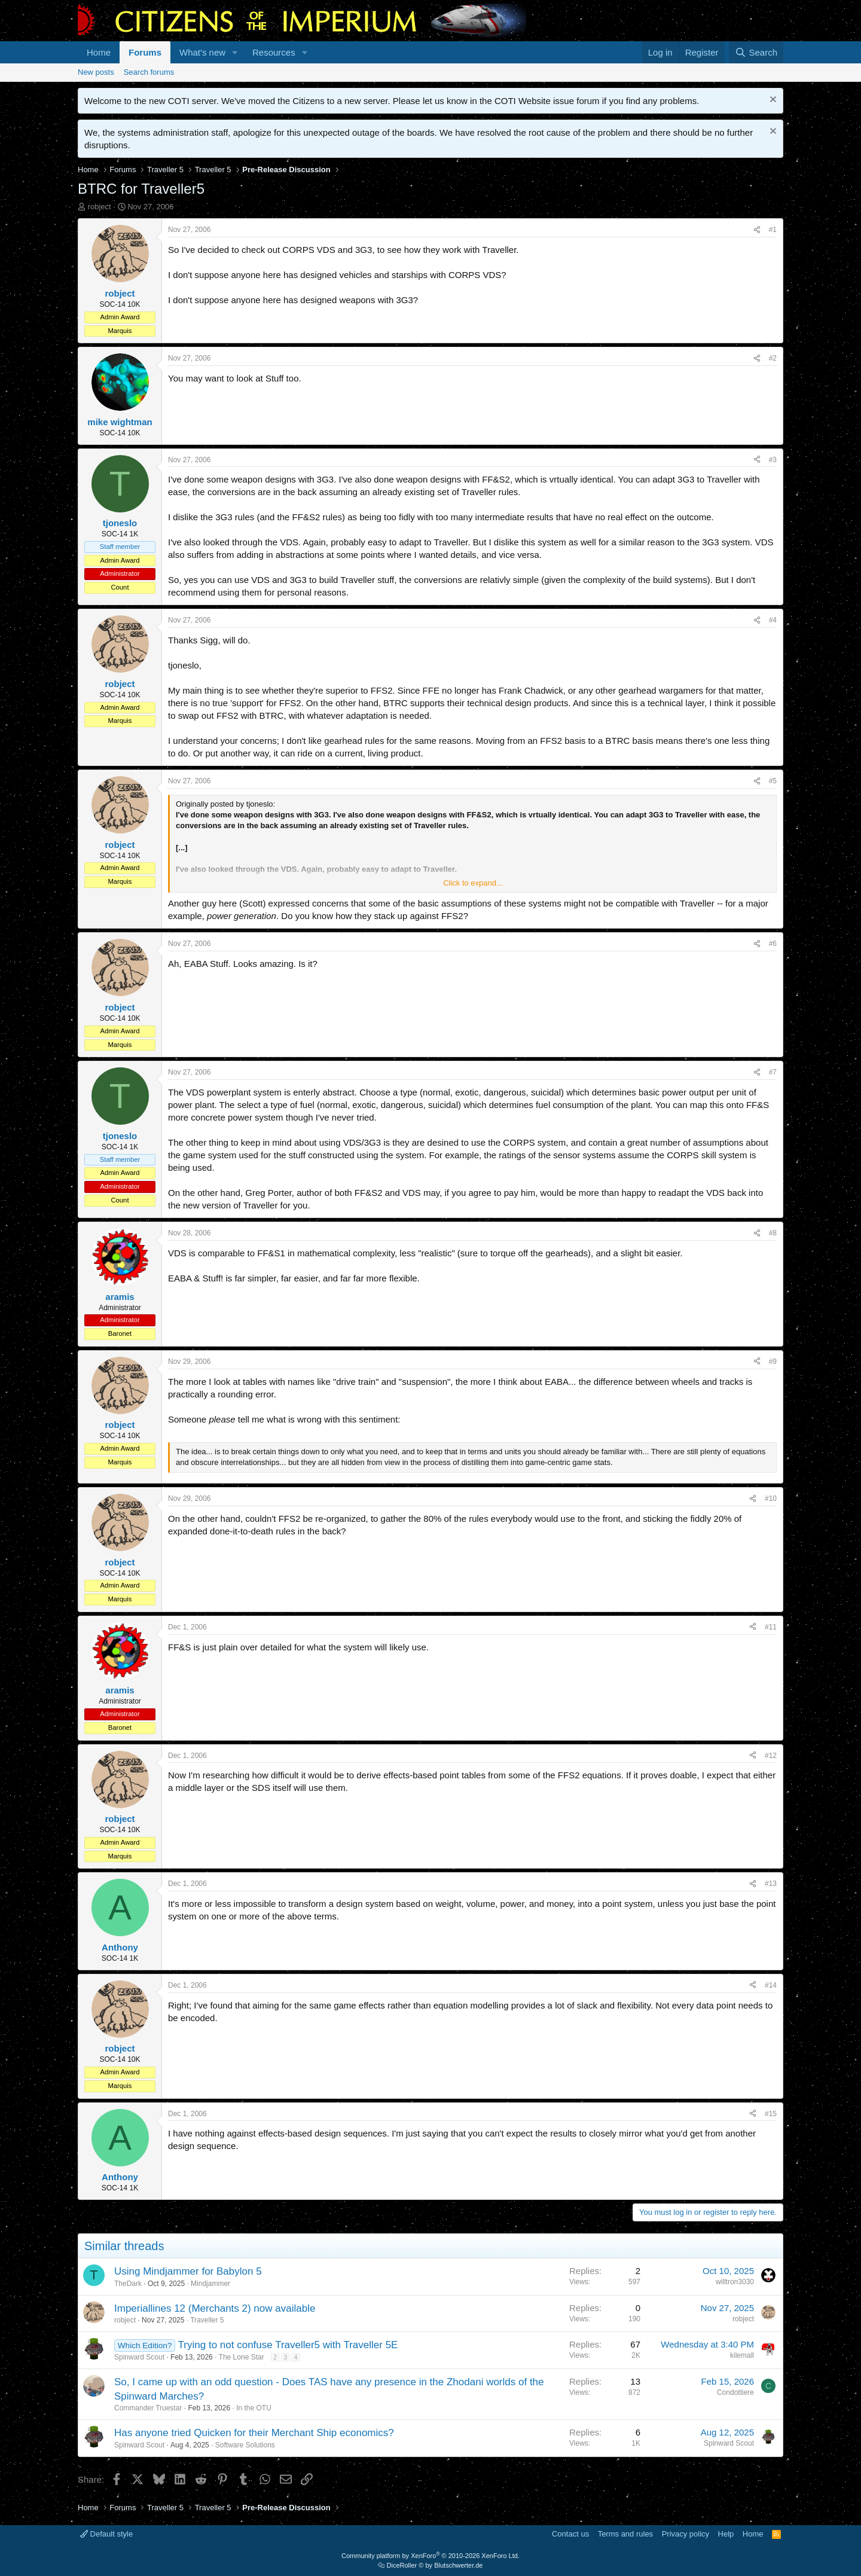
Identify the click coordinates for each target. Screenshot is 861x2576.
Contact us (570, 2533)
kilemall (742, 2355)
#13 (771, 1883)
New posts (96, 72)
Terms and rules (625, 2533)
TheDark (128, 2283)
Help (726, 2533)
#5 (773, 781)
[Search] (756, 52)
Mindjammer (210, 2283)
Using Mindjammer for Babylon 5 (188, 2271)
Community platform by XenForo (430, 2555)
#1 (773, 229)
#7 (773, 1072)
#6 (773, 943)
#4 (773, 620)
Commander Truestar (148, 2408)
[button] (235, 52)
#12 (771, 1755)
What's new (202, 52)
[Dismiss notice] (772, 100)
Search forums (149, 72)
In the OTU (253, 2408)
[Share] (757, 230)
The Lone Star (241, 2357)
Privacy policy (685, 2533)
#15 (771, 2114)
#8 (773, 1233)
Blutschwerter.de (458, 2565)
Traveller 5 (207, 2320)
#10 (771, 1498)
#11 (771, 1627)
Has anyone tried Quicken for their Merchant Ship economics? (254, 2432)
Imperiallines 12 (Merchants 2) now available (214, 2308)
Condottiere (735, 2392)
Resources (273, 52)
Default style (106, 2533)
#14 (771, 1985)
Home (99, 52)
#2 (773, 358)
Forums (145, 52)
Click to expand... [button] (473, 882)
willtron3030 (735, 2282)
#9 (773, 1361)
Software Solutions (245, 2445)
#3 (773, 460)
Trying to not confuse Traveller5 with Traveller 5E (288, 2345)
